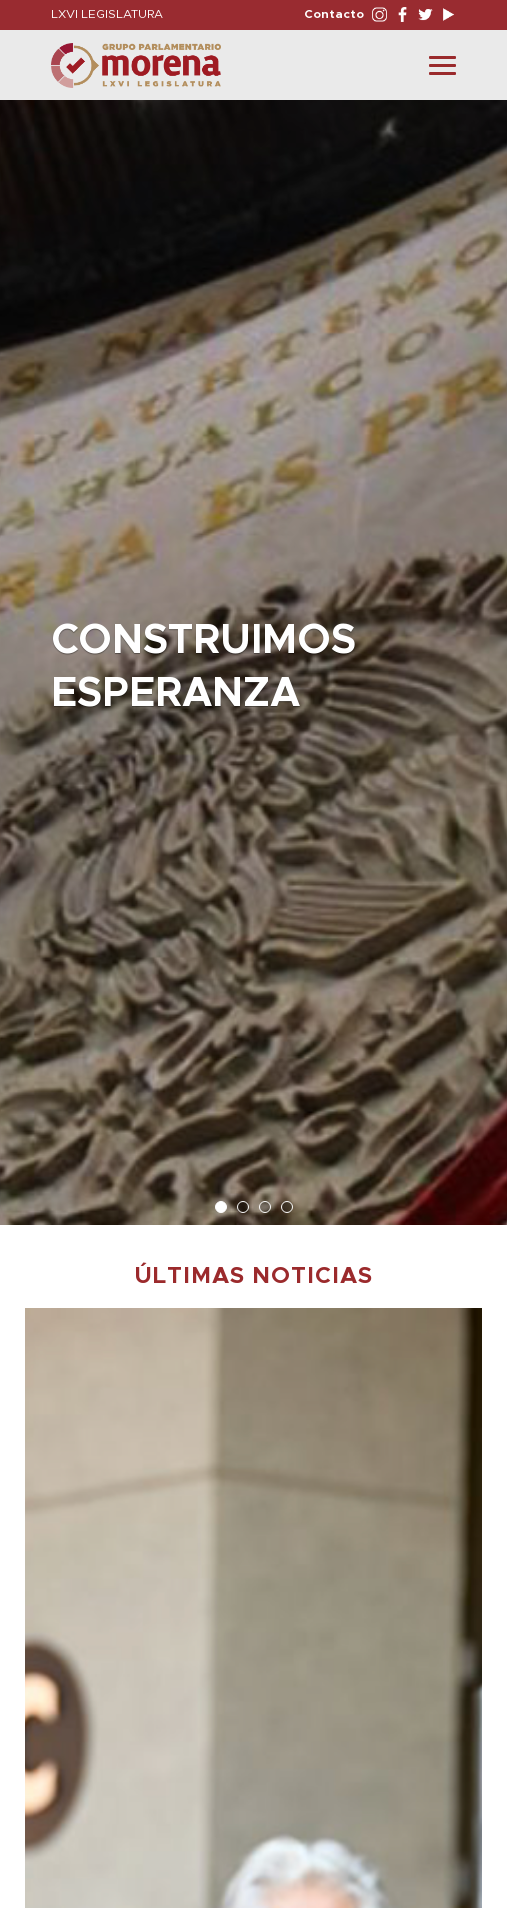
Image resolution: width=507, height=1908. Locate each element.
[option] (253, 652)
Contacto (334, 14)
